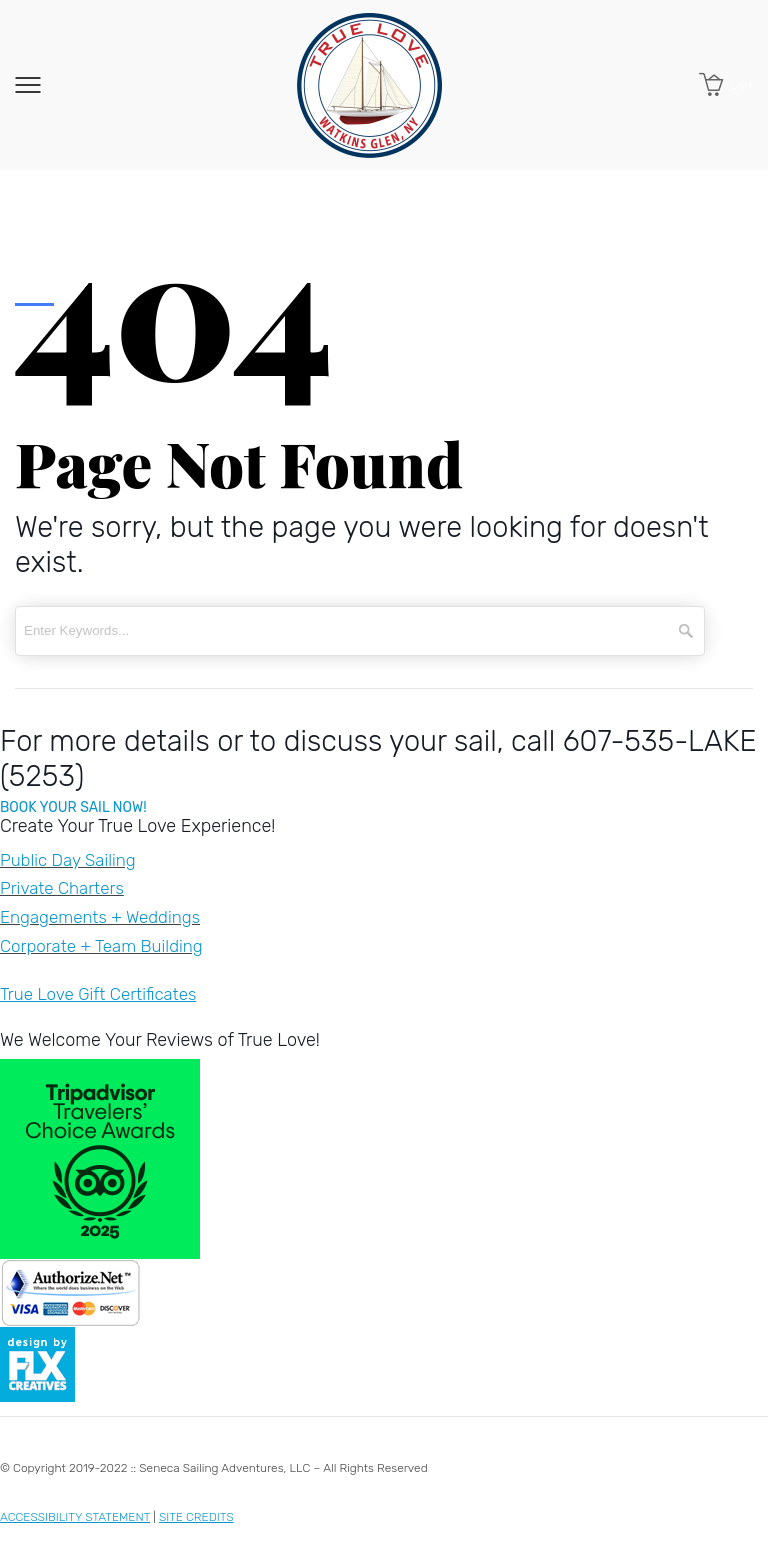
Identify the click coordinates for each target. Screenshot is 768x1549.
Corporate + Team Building (101, 946)
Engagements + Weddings (100, 917)
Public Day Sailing (68, 860)
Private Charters (62, 888)
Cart (741, 85)
